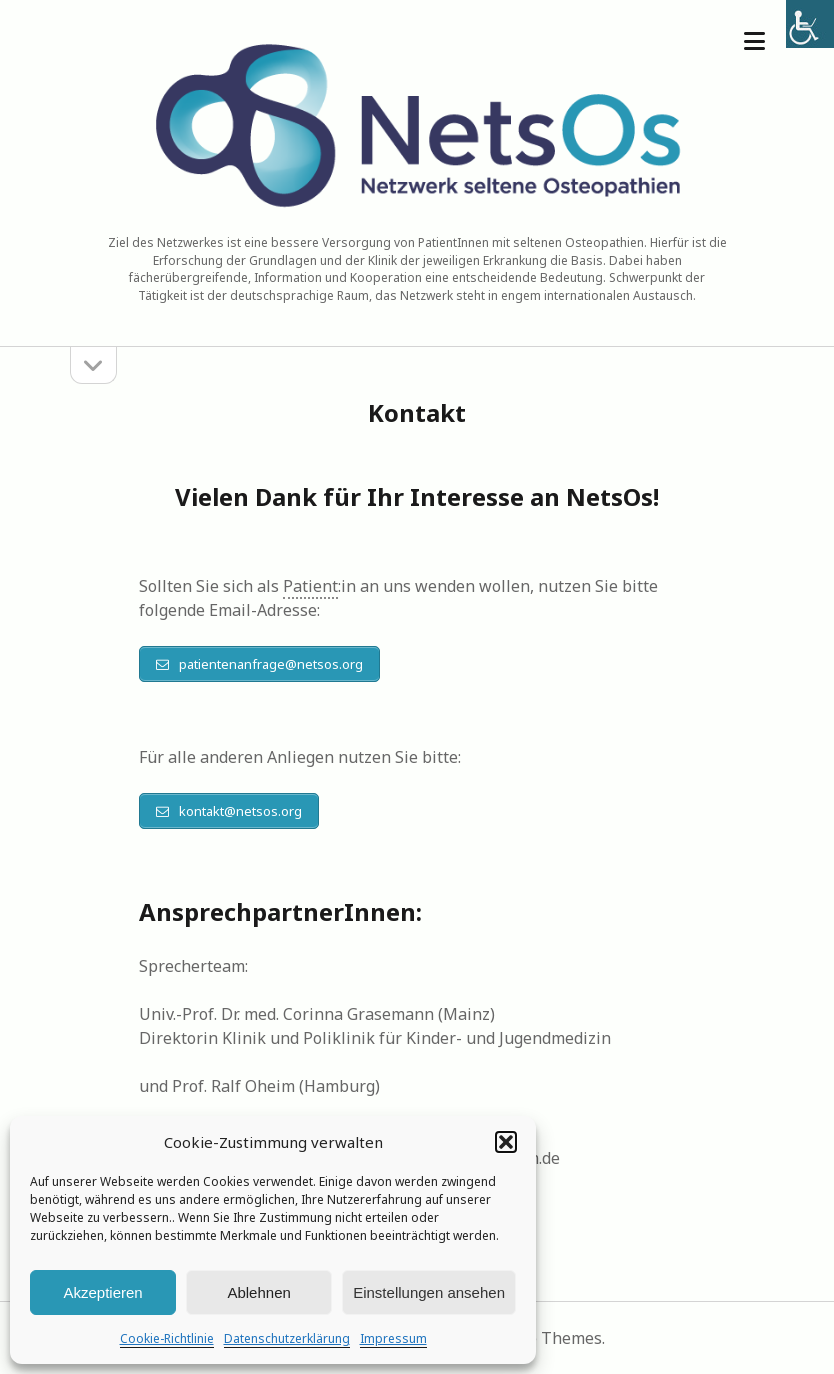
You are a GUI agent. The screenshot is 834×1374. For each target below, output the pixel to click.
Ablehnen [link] (258, 1292)
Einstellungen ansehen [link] (429, 1292)
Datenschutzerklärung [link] (287, 1338)
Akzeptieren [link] (102, 1292)
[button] (506, 1142)
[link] (810, 24)
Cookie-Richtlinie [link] (167, 1338)
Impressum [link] (393, 1338)
